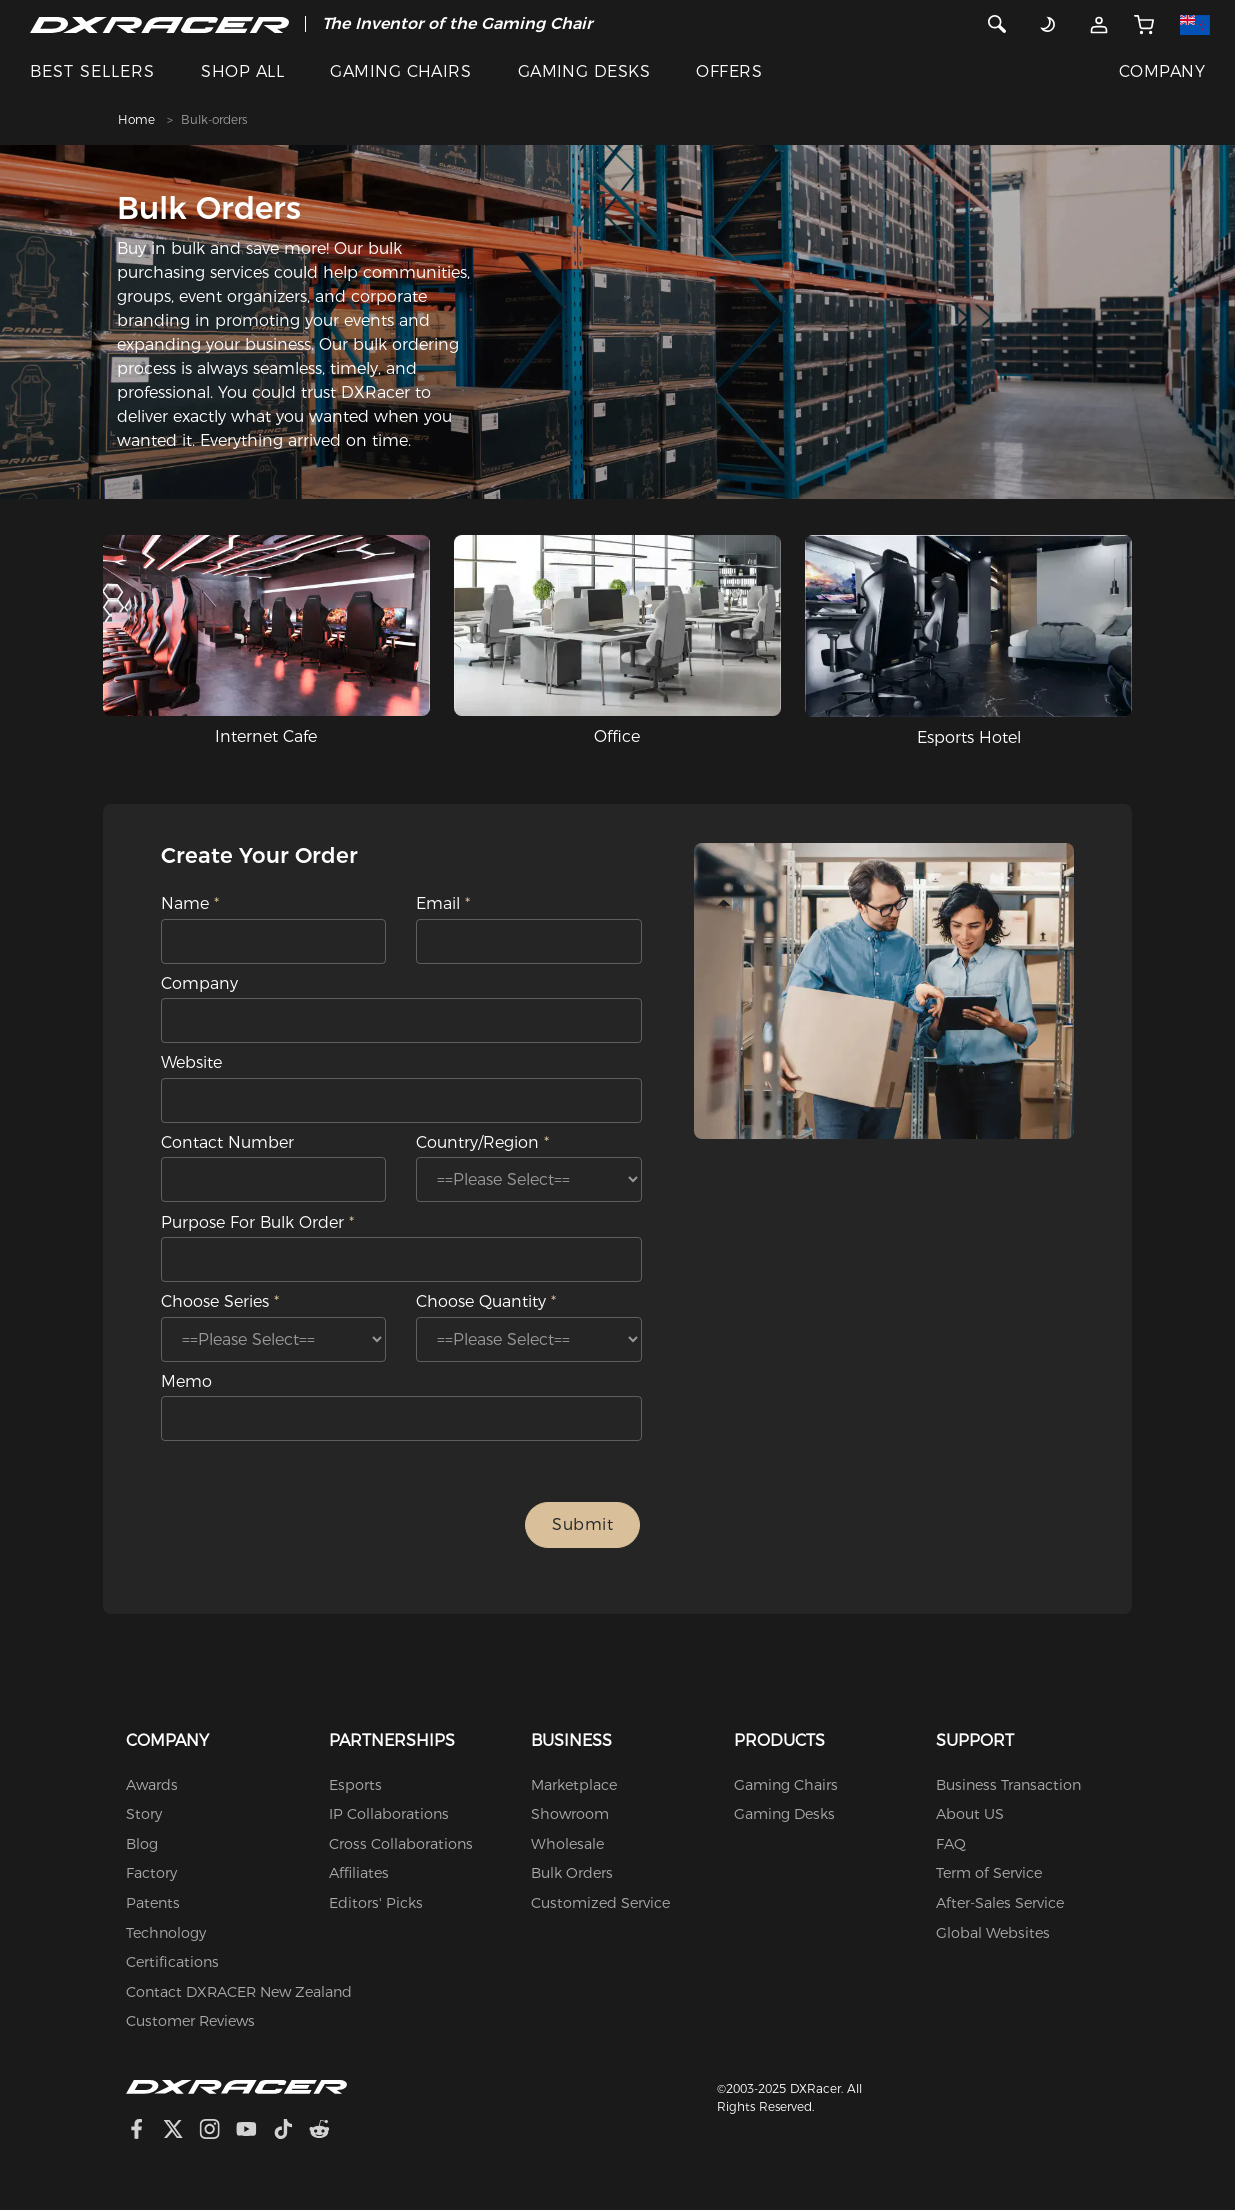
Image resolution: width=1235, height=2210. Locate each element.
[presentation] (342, 1525)
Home (136, 119)
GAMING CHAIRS (400, 71)
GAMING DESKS (584, 71)
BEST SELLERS (92, 71)
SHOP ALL (242, 71)
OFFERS (729, 71)
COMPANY (1162, 71)
